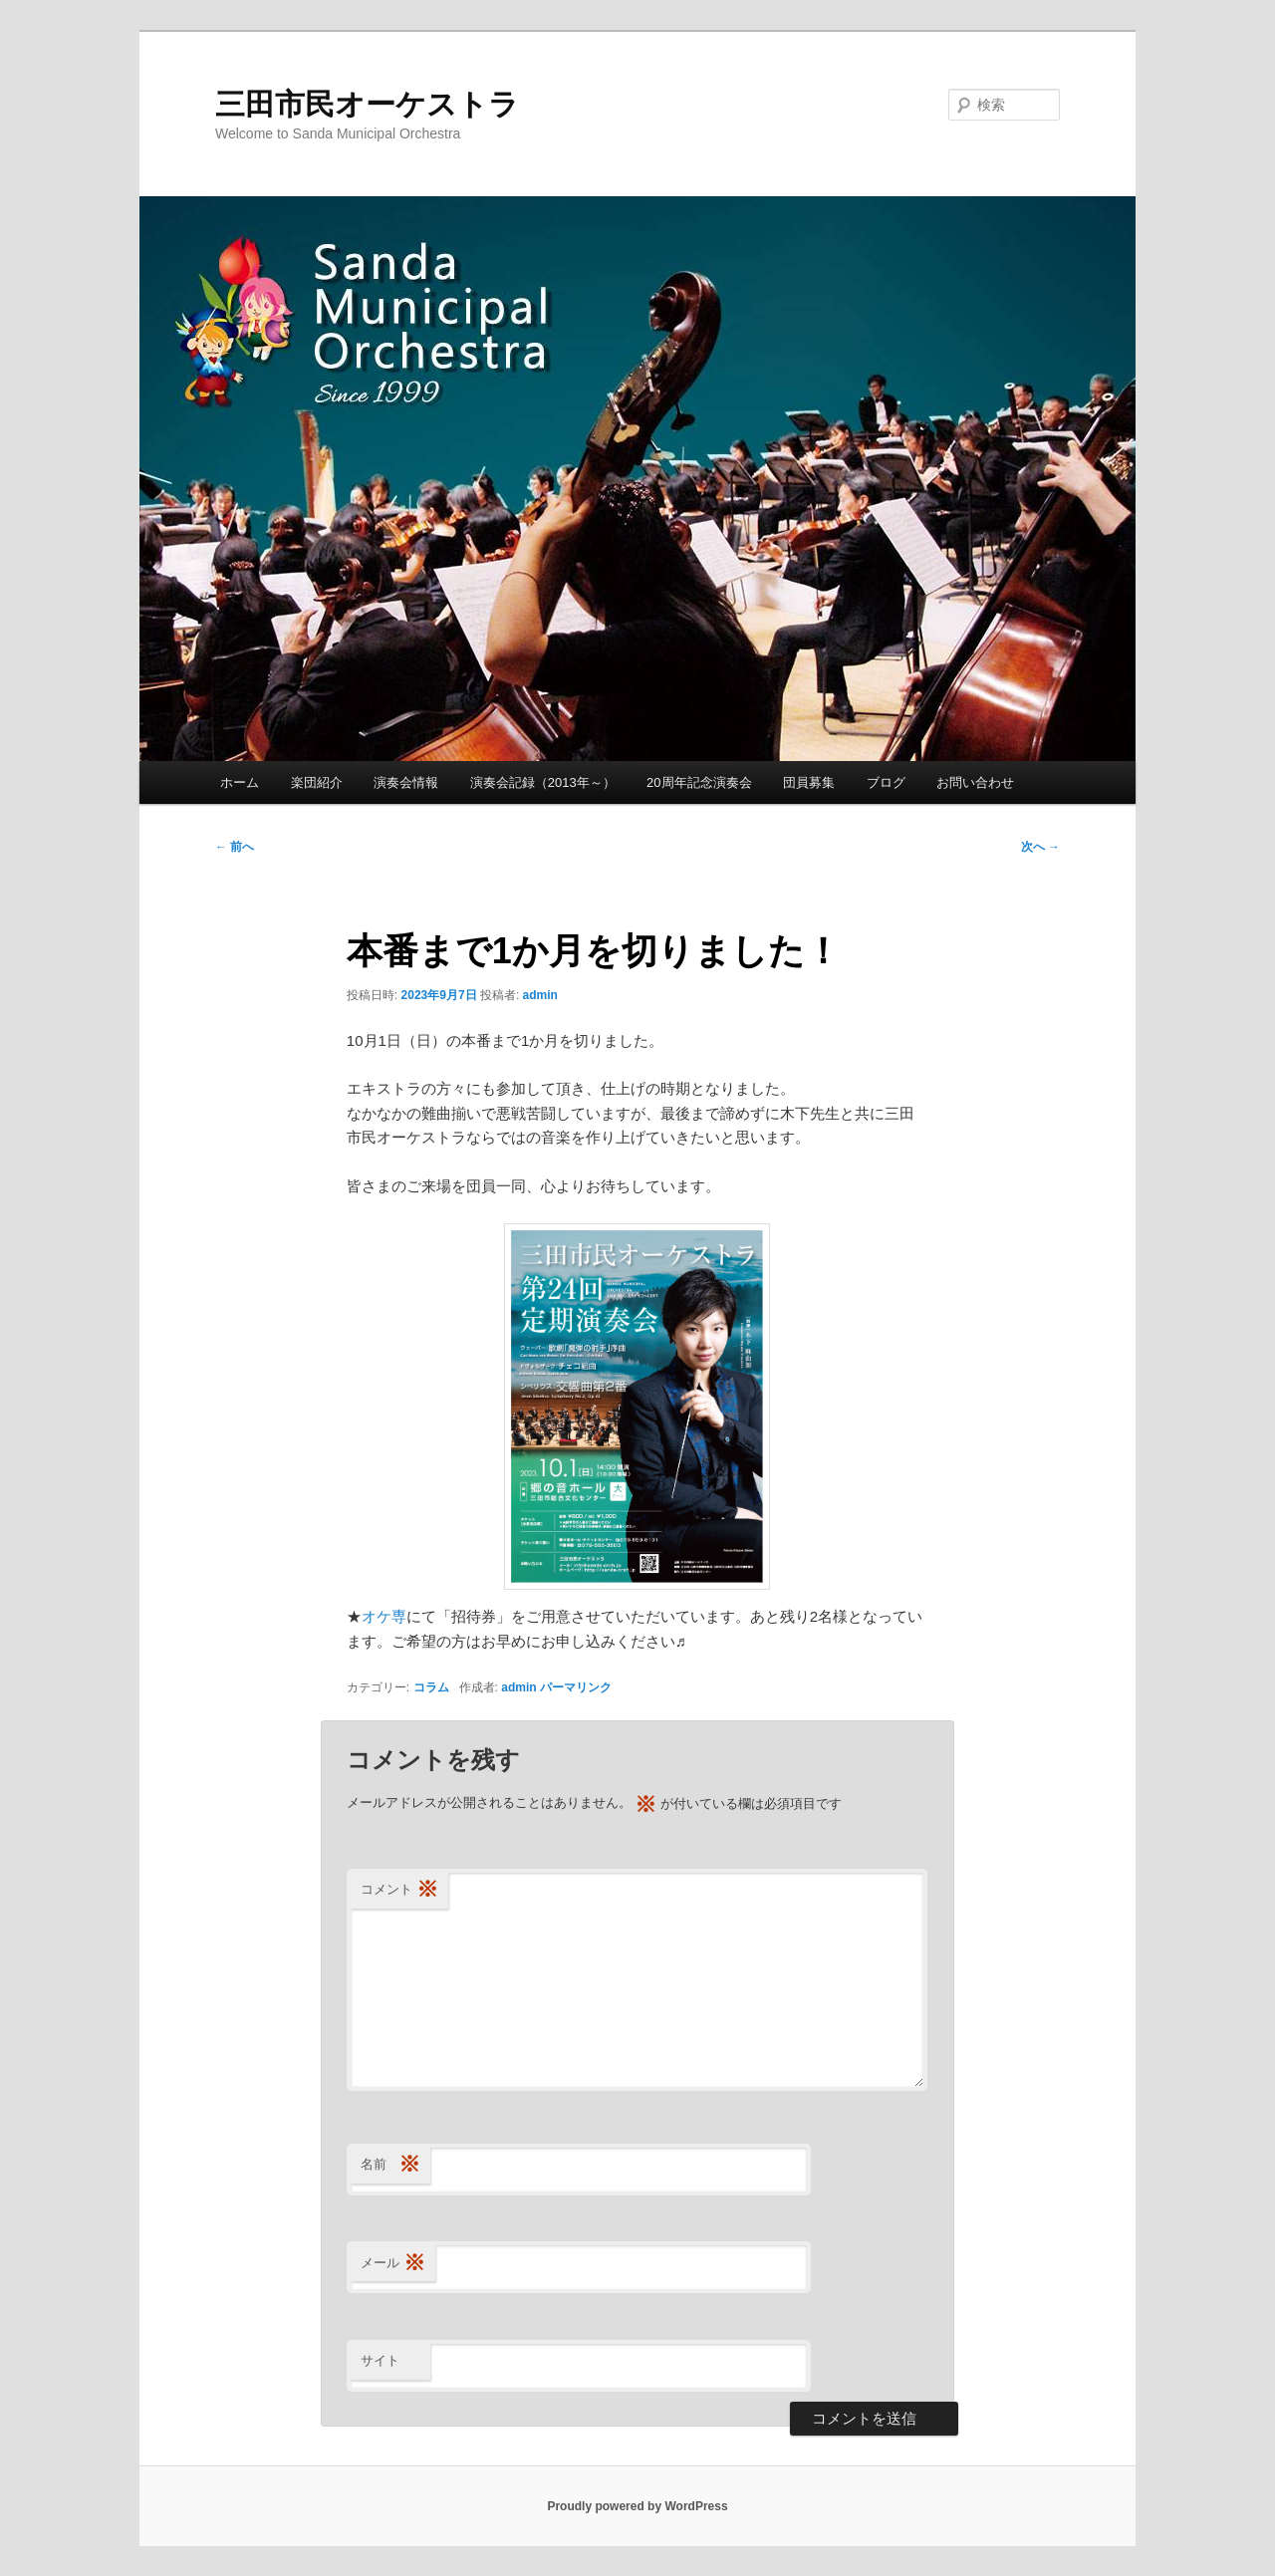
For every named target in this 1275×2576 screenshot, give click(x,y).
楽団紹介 (317, 782)
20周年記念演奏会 (698, 782)
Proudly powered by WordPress (637, 2506)
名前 (390, 2165)
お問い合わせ (975, 782)
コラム (431, 1687)
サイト (380, 2360)
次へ (1040, 847)
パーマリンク (576, 1687)
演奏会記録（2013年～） (543, 782)
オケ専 (384, 1616)
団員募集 (809, 782)
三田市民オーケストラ (367, 104)
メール (393, 2263)
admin (540, 995)
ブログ (886, 782)
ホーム (239, 782)
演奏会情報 (406, 782)
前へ (234, 847)
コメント (399, 1890)
